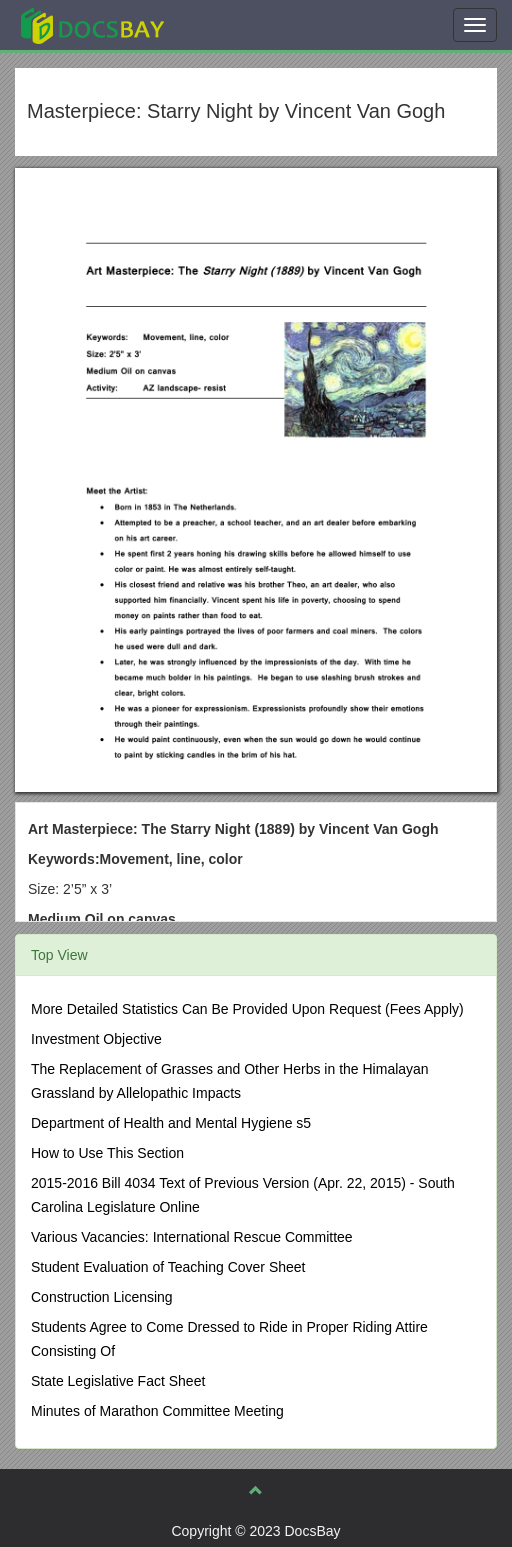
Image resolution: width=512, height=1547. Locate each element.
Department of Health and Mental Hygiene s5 (171, 1123)
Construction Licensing (102, 1297)
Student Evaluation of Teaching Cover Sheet (168, 1267)
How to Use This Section (107, 1153)
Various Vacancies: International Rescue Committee (192, 1237)
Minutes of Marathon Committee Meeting (157, 1411)
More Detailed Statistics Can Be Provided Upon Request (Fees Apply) (247, 1009)
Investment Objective (96, 1039)
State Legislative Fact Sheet (118, 1381)
